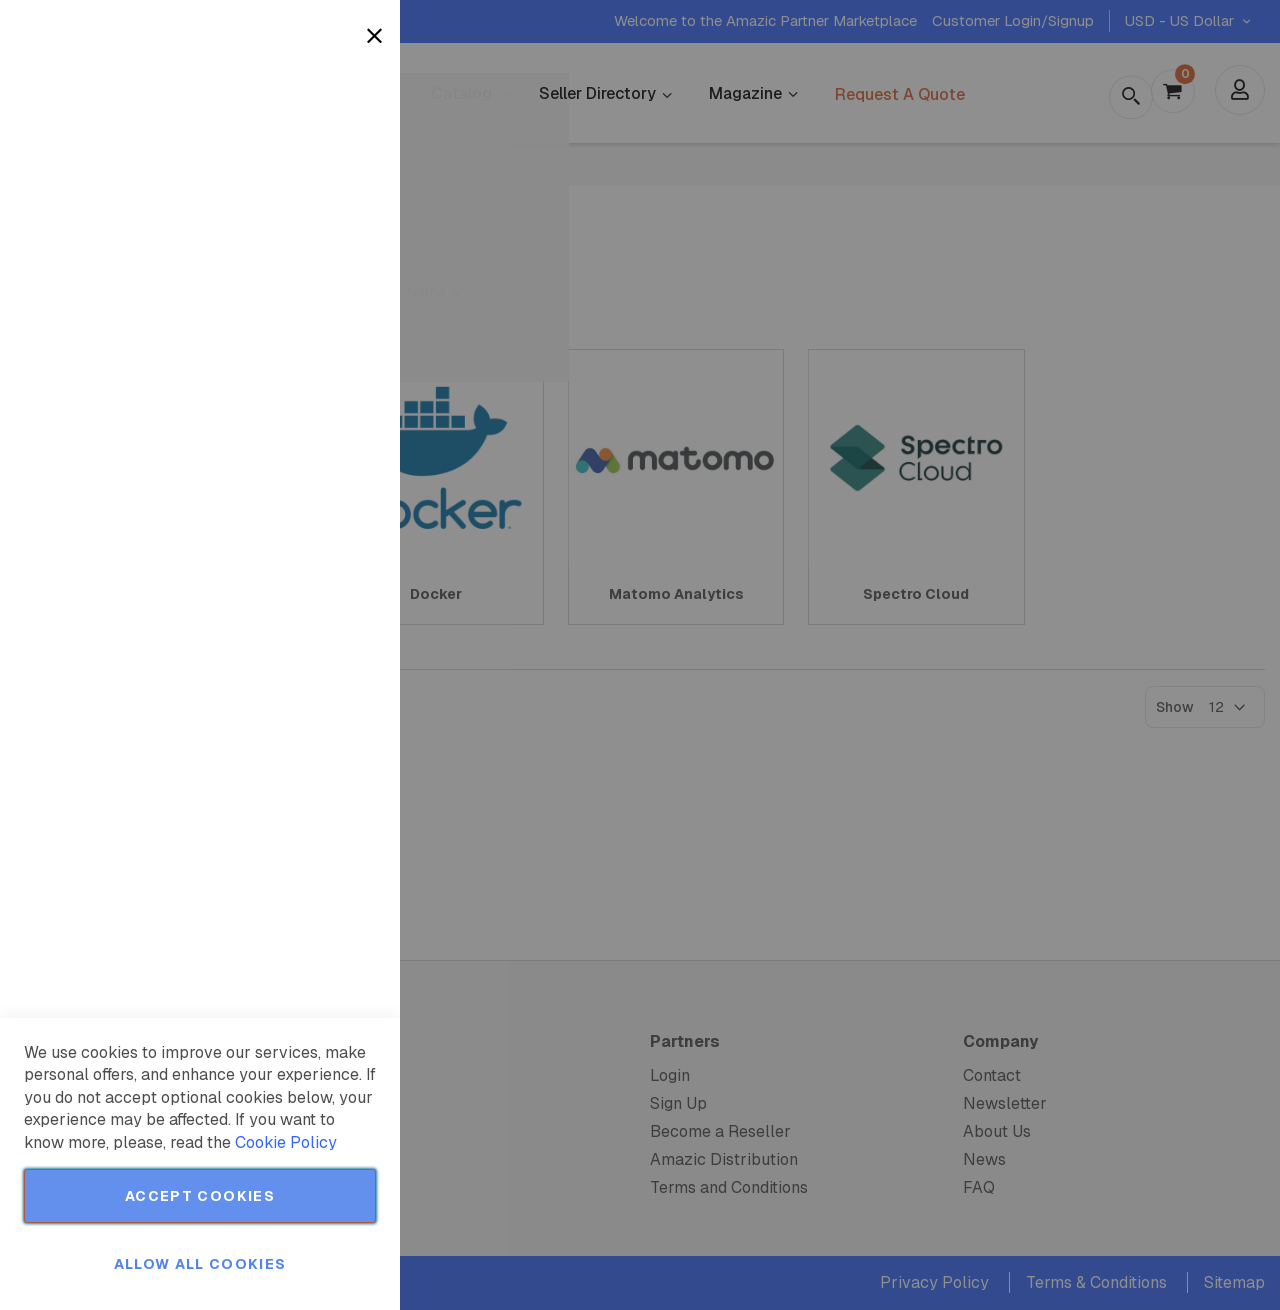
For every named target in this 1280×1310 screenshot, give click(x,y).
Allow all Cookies (200, 1264)
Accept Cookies (200, 1196)
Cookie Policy (286, 1142)
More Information (318, 163)
